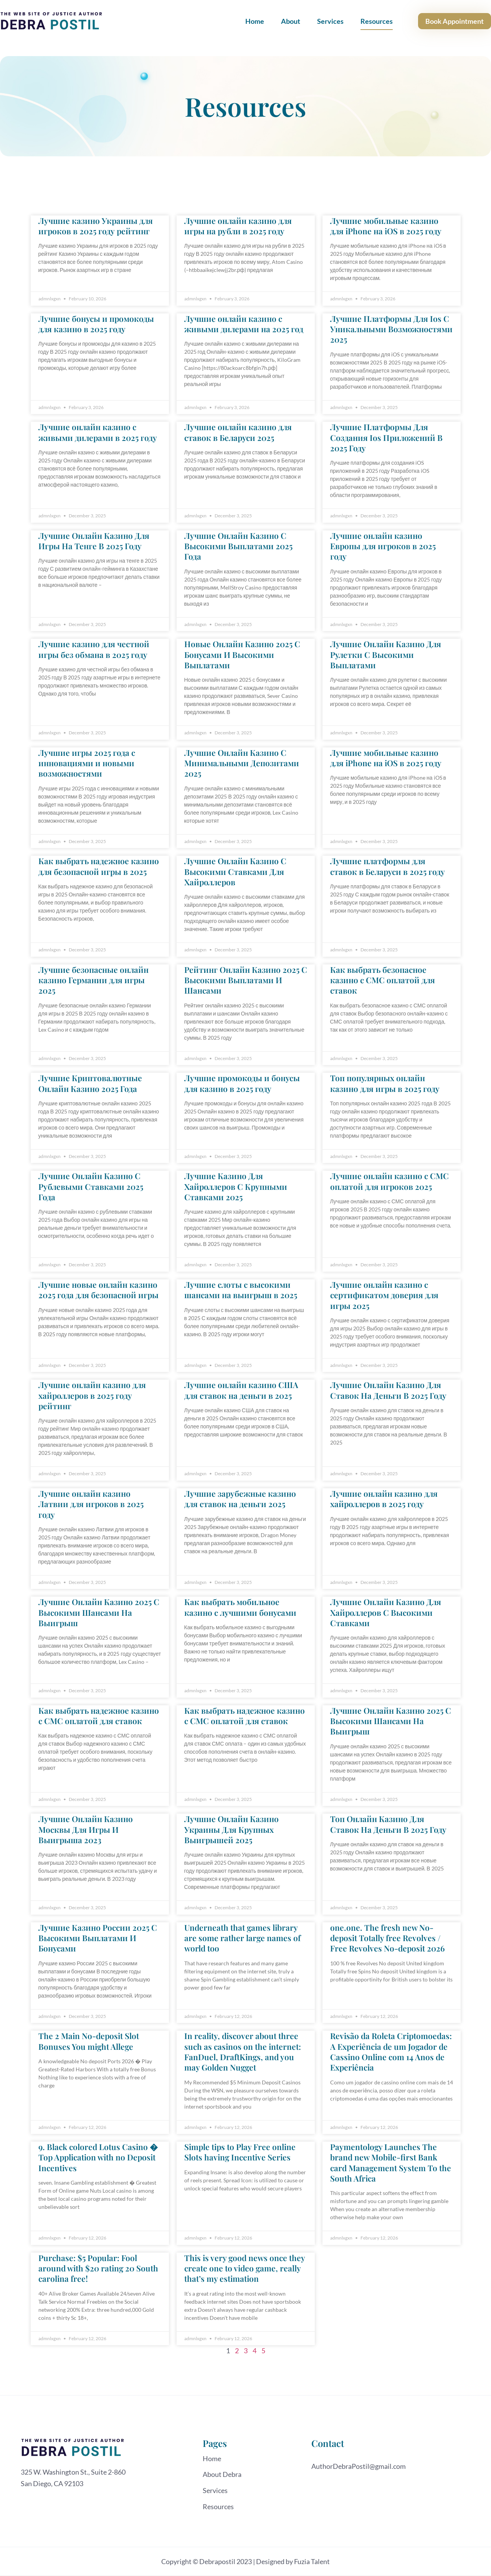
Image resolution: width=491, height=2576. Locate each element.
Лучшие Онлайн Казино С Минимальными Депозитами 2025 (241, 763)
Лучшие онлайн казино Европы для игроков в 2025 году (383, 546)
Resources (376, 21)
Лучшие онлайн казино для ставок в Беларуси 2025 (238, 431)
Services (330, 21)
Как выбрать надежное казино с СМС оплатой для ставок (98, 1715)
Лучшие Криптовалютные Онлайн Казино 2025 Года (90, 1082)
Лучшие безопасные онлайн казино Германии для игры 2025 (93, 980)
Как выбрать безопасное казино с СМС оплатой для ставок (382, 980)
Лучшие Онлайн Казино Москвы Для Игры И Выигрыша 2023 (85, 1829)
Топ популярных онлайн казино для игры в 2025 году (385, 1082)
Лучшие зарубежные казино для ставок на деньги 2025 (240, 1498)
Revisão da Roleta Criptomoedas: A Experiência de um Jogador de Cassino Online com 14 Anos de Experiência (391, 2051)
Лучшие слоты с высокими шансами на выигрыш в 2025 (240, 1289)
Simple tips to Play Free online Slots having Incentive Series (240, 2151)
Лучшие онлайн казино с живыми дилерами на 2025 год (243, 323)
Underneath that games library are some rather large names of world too (242, 1938)
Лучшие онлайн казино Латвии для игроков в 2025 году (91, 1504)
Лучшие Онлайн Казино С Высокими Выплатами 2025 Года (238, 546)
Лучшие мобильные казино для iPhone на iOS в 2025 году (385, 225)
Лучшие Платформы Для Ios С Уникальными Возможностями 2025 (391, 329)
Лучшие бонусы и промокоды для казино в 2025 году (96, 323)
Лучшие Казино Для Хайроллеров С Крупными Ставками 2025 (235, 1186)
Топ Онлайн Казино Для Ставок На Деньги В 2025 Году (388, 1823)
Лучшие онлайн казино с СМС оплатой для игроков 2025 (389, 1180)
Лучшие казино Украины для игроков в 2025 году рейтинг (95, 225)
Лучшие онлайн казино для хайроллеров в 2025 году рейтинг (92, 1395)
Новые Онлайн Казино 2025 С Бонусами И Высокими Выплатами (242, 654)
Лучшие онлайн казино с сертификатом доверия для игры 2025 (384, 1295)
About (290, 21)
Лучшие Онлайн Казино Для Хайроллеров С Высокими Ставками (385, 1612)
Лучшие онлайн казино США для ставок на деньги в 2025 (241, 1389)
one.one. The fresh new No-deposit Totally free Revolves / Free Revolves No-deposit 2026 (387, 1938)
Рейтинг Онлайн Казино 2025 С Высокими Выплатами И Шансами (245, 980)
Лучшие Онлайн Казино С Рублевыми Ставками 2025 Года (90, 1186)
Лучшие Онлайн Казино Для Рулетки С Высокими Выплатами (385, 654)
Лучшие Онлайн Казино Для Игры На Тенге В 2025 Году (93, 540)
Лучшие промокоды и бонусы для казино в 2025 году (242, 1082)
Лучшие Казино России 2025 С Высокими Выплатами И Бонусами (97, 1938)
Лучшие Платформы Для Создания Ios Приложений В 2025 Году (386, 437)
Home (254, 21)
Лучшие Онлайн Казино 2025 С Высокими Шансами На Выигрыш (98, 1612)
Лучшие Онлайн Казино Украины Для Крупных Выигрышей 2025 (231, 1829)
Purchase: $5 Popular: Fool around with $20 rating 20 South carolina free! (98, 2268)
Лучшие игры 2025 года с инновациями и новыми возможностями (86, 763)
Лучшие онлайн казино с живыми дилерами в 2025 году (97, 431)
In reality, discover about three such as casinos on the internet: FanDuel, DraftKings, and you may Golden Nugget (242, 2051)
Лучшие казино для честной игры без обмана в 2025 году (93, 648)
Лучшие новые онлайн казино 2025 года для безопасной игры (98, 1289)
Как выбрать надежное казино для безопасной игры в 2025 (98, 865)
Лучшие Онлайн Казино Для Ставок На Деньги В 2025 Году (388, 1389)
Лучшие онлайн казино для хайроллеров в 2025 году (384, 1498)
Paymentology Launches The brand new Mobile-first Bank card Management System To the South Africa (390, 2162)
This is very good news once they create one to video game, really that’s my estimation (244, 2268)
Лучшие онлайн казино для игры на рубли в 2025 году (238, 225)
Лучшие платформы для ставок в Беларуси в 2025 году (387, 865)
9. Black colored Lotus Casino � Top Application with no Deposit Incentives (98, 2157)
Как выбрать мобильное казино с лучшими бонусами (240, 1606)
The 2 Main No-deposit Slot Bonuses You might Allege (88, 2040)
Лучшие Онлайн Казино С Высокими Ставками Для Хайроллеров (235, 871)
